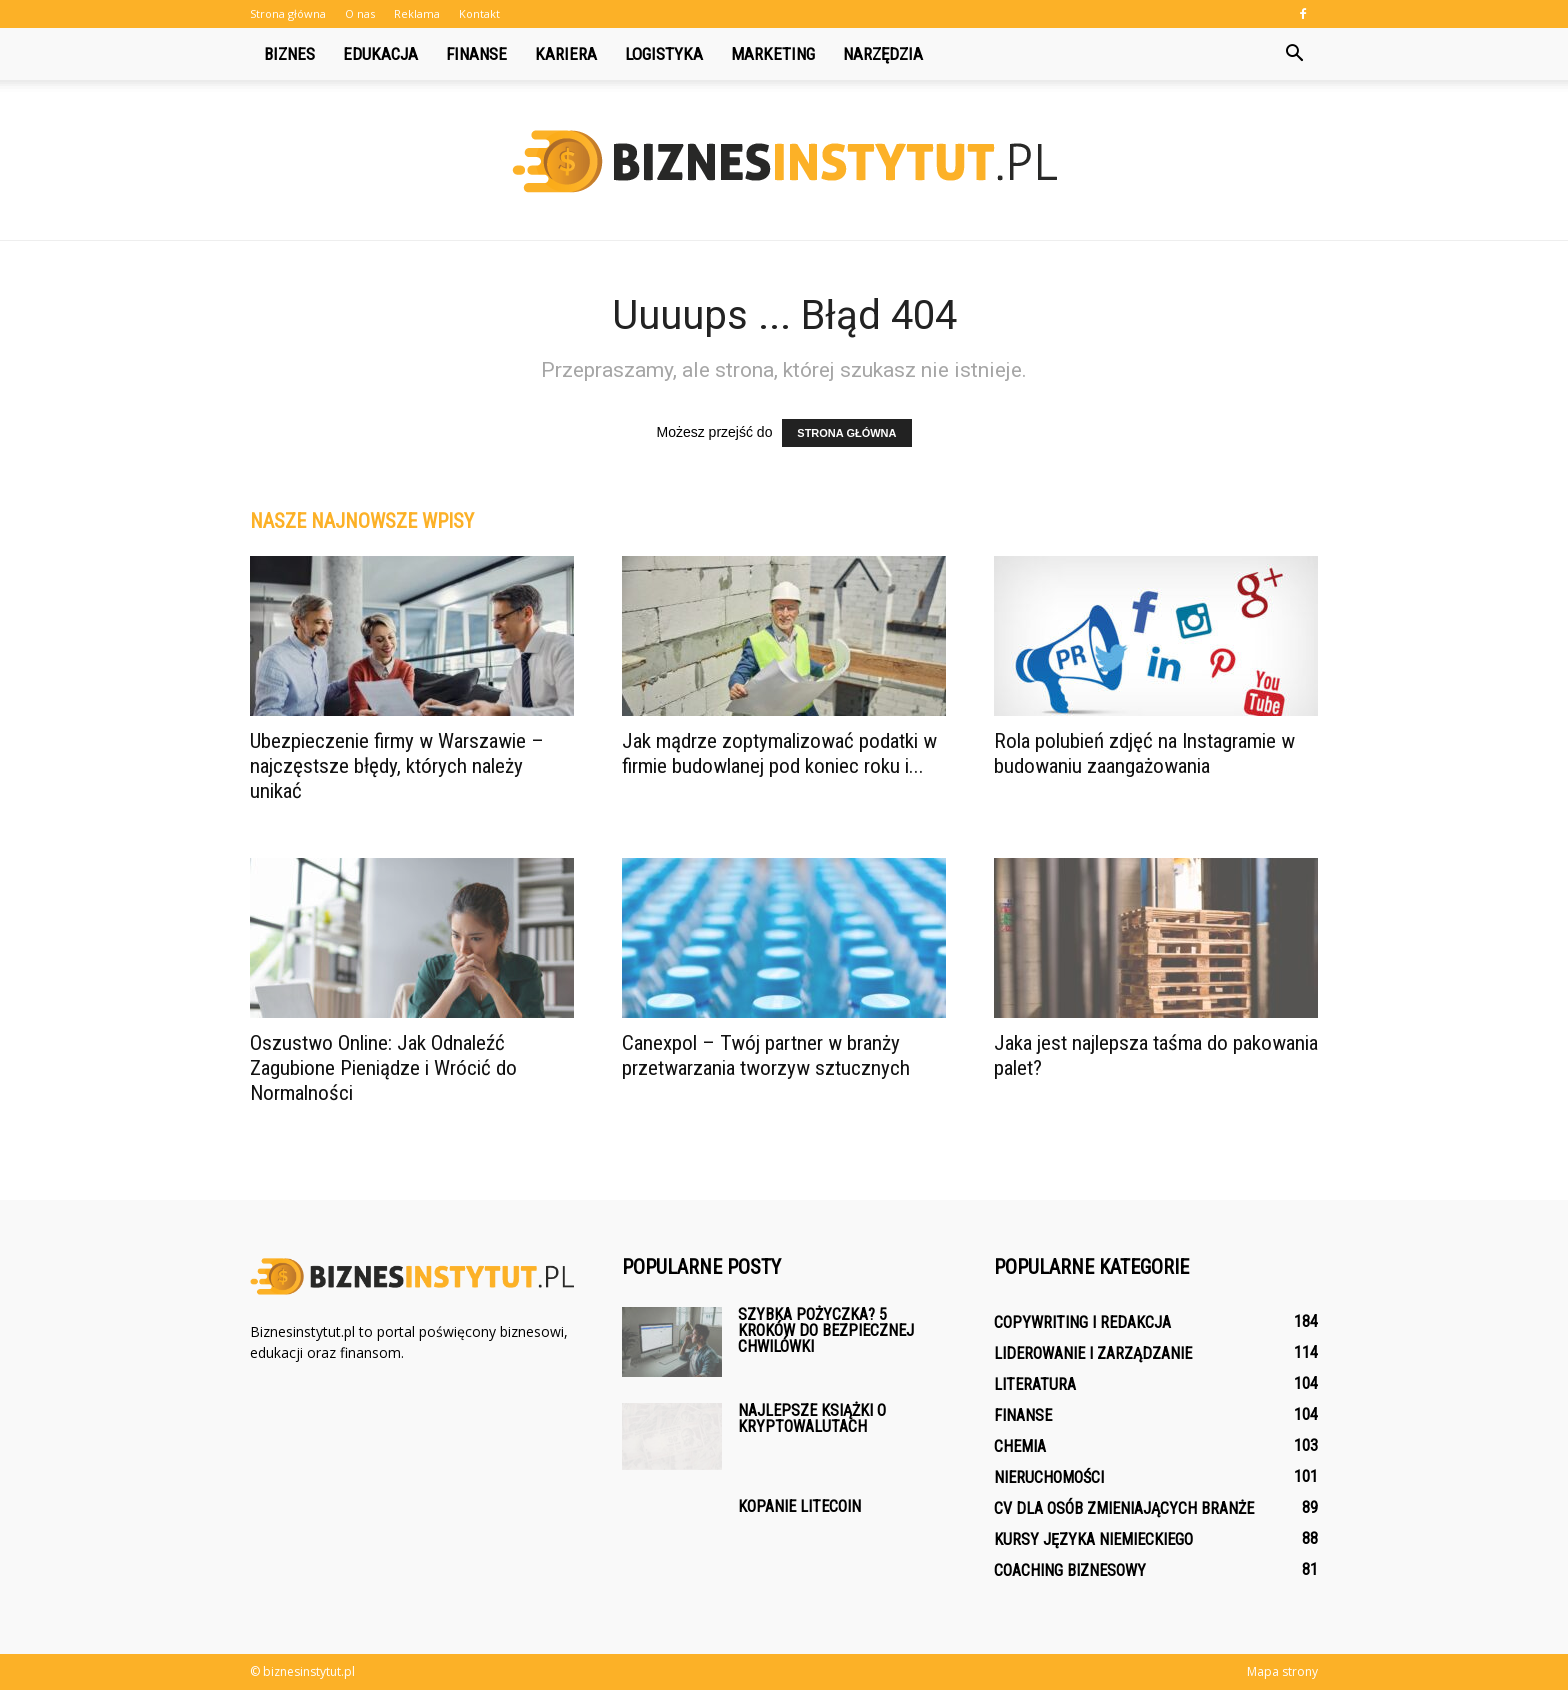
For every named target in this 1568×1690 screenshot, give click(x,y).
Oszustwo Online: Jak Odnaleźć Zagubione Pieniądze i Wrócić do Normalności (383, 1068)
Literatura (1035, 1384)
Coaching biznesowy (1070, 1570)
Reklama (417, 13)
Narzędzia (883, 54)
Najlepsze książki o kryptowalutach (812, 1418)
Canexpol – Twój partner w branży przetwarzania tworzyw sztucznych (766, 1055)
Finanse (476, 54)
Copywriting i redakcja (1082, 1322)
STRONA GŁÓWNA (846, 433)
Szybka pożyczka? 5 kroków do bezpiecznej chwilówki (826, 1330)
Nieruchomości (1049, 1477)
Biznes (289, 54)
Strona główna (288, 13)
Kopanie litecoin (799, 1506)
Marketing (773, 54)
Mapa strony (1282, 1671)
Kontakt (479, 13)
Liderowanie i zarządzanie (1093, 1353)
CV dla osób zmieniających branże (1124, 1508)
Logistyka (664, 54)
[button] (1294, 54)
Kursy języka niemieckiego (1093, 1539)
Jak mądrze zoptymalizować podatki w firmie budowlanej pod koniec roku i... (779, 753)
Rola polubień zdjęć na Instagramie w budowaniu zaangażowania (1144, 753)
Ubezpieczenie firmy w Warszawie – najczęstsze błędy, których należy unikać (397, 766)
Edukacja (380, 54)
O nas (360, 13)
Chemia (1020, 1446)
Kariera (566, 54)
